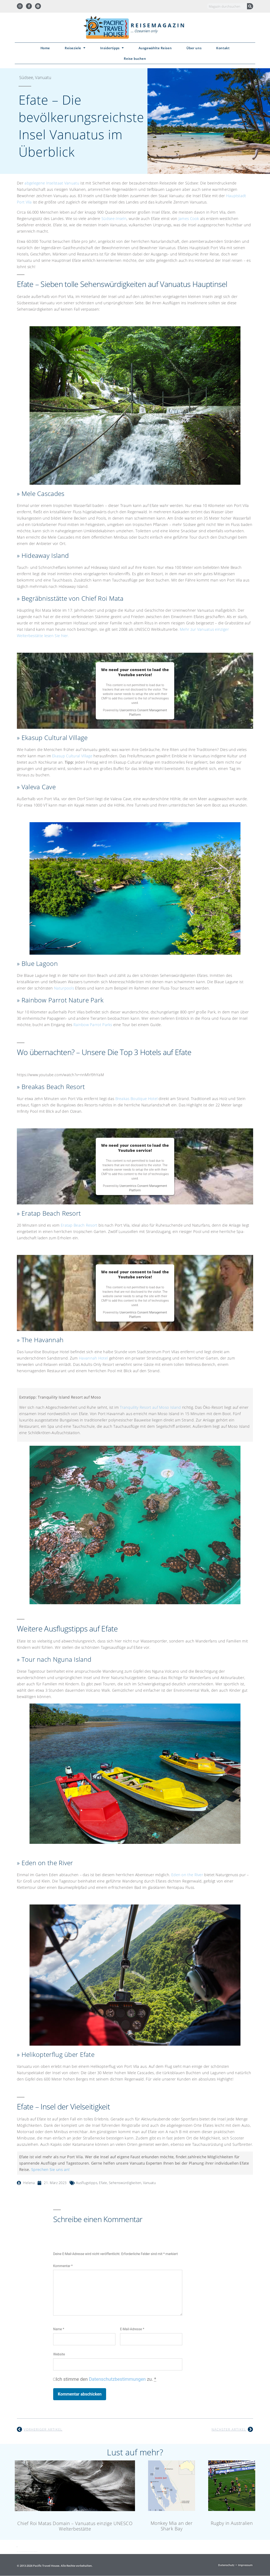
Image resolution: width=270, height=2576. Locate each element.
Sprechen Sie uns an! (50, 2169)
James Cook (188, 218)
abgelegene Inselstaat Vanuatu (51, 183)
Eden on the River (187, 1874)
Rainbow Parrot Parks (92, 1024)
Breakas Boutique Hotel (136, 1098)
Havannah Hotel (93, 1358)
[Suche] (250, 6)
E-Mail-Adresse (132, 2329)
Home (45, 48)
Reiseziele (75, 48)
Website (59, 2354)
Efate (103, 2182)
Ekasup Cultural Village (72, 755)
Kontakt (223, 48)
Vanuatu (149, 2182)
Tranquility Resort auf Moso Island (150, 1407)
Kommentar (63, 2266)
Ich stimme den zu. (106, 2379)
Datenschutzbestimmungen (117, 2379)
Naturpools (64, 988)
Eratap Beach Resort (79, 1225)
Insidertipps (112, 48)
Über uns (193, 48)
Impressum (245, 2565)
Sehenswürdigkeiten (125, 2182)
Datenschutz (226, 2565)
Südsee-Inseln (114, 218)
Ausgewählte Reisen (155, 48)
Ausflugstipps (86, 2182)
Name (58, 2329)
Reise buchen (135, 58)
